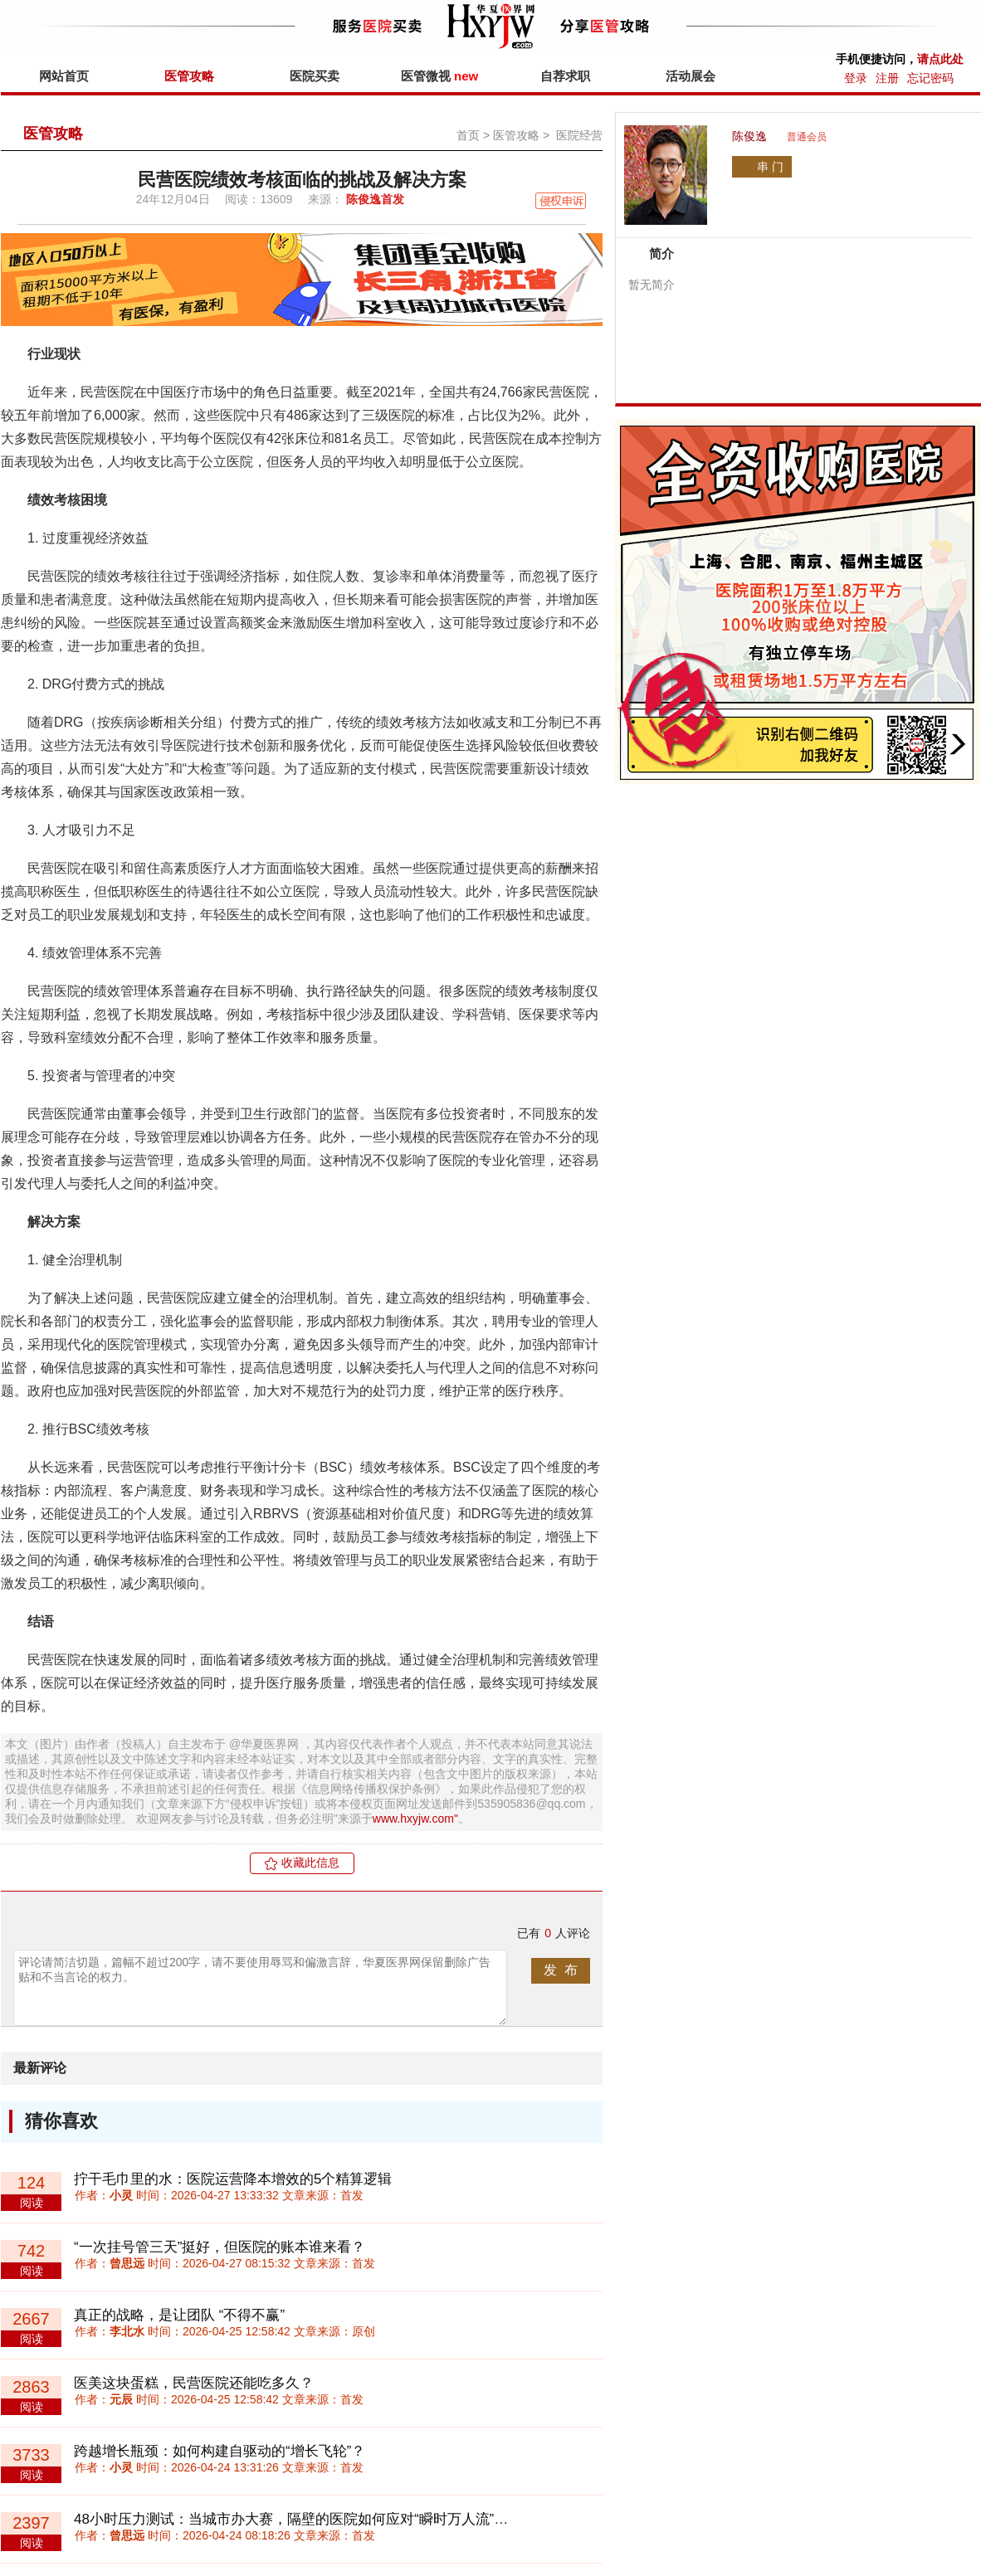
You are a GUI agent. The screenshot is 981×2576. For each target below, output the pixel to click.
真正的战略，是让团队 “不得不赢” (179, 2315)
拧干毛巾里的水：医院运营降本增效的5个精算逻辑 (233, 2179)
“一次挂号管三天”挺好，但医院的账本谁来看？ (219, 2247)
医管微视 (439, 76)
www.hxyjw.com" (415, 1818)
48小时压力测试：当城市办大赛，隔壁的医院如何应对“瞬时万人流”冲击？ (305, 2519)
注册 (887, 78)
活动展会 (690, 76)
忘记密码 (930, 78)
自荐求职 (565, 76)
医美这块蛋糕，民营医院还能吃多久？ (194, 2383)
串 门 (770, 166)
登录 (855, 78)
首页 (468, 135)
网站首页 (64, 76)
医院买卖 (314, 76)
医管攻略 (189, 76)
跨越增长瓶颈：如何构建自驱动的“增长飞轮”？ (219, 2451)
